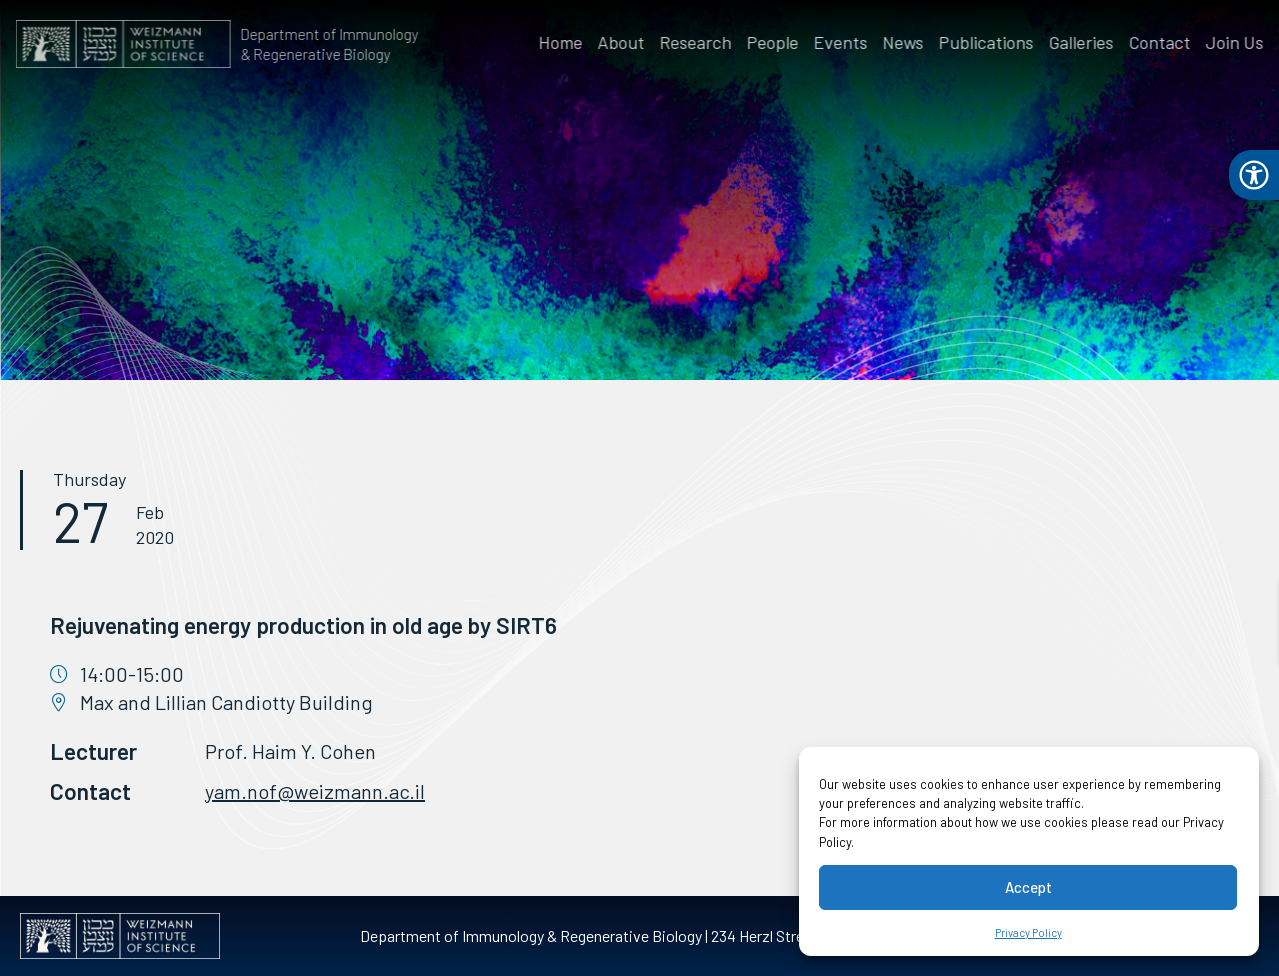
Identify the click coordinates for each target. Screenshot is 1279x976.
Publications (988, 42)
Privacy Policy (1028, 932)
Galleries (1083, 42)
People (775, 42)
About (623, 42)
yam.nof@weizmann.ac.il (315, 791)
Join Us (1237, 42)
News (905, 42)
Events (843, 42)
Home (563, 42)
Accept (1028, 887)
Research (698, 42)
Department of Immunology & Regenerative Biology (327, 44)
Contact (1162, 42)
